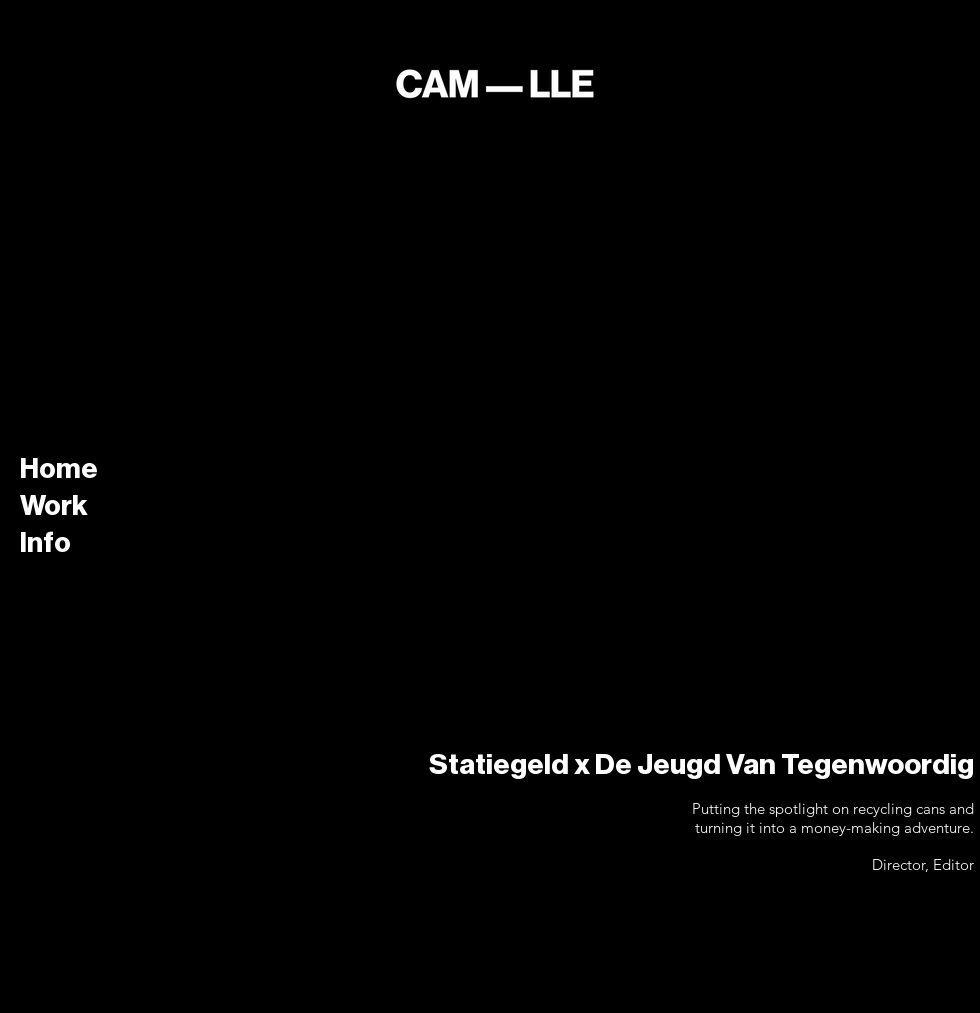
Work (54, 506)
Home (59, 469)
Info (45, 543)
